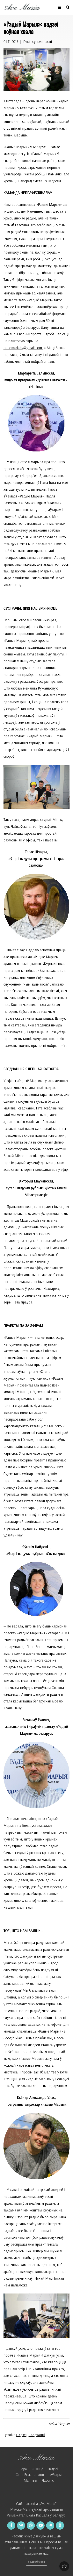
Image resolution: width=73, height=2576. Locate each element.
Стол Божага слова (31, 2474)
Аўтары (56, 2474)
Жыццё (37, 2469)
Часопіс (48, 2480)
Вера (23, 2469)
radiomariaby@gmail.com (23, 347)
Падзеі (21, 2434)
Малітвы (30, 2480)
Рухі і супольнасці (37, 41)
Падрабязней (36, 2561)
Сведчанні (37, 2434)
